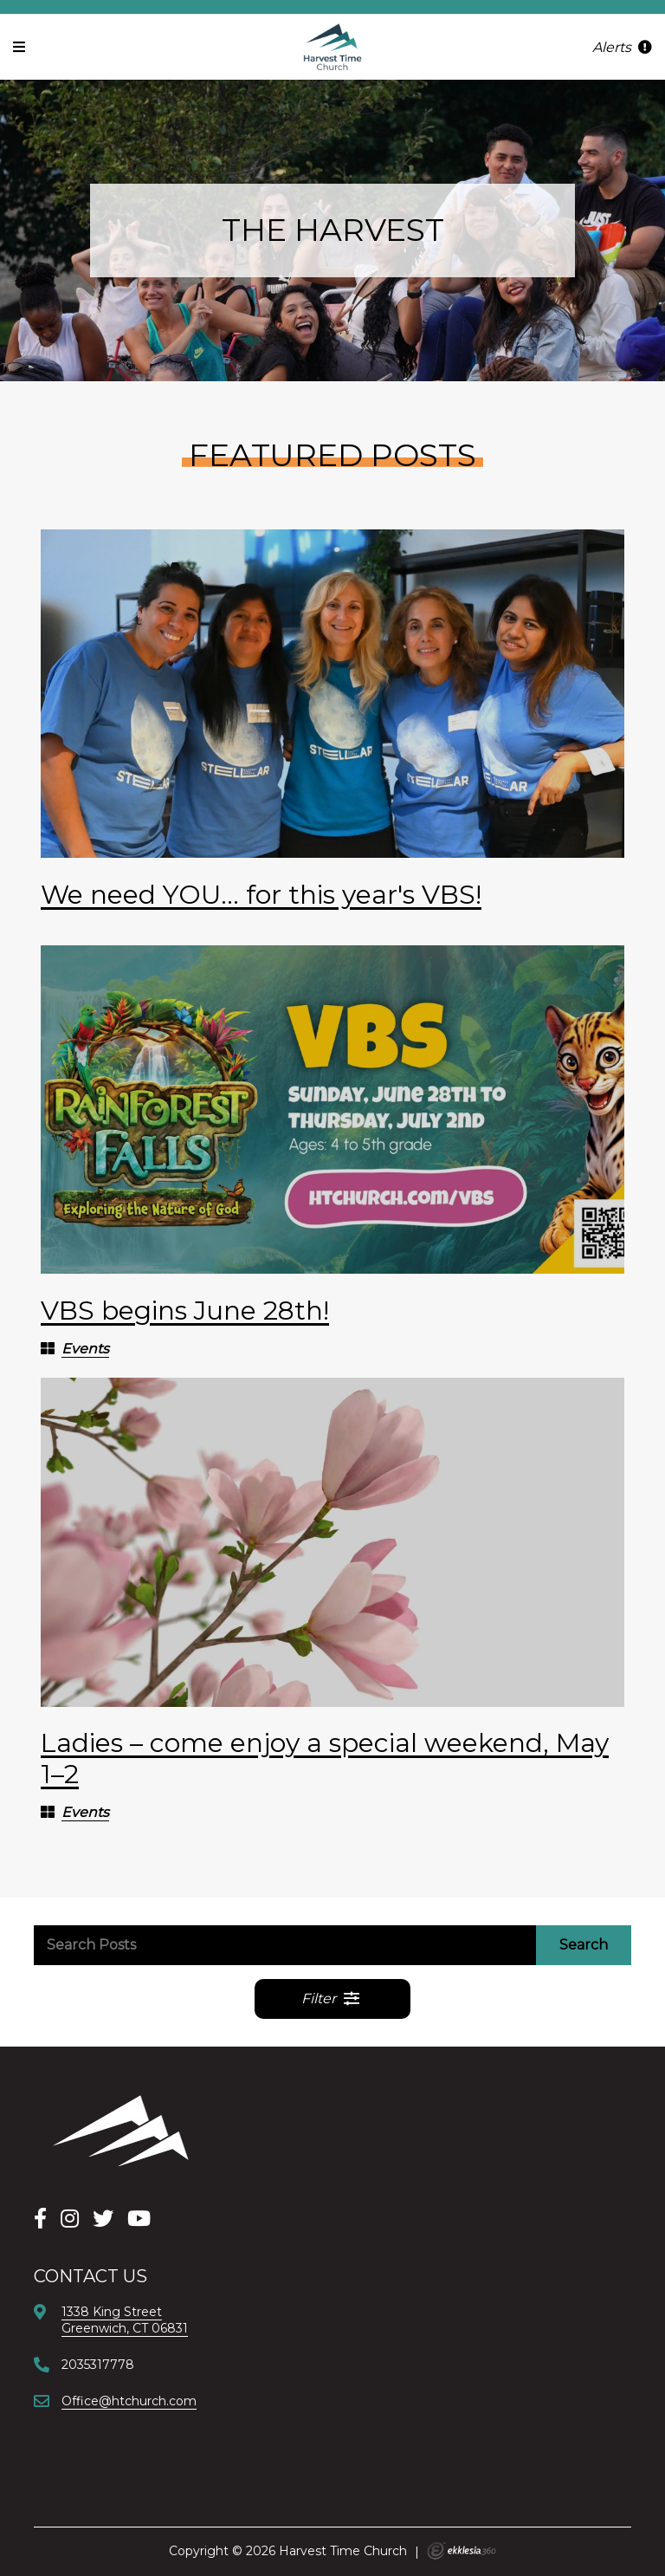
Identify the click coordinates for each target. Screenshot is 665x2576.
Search (583, 1945)
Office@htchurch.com (129, 2401)
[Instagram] (70, 2218)
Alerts (622, 47)
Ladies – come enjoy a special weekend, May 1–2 (325, 1758)
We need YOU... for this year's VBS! (261, 895)
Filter (331, 1998)
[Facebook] (40, 2218)
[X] (103, 2218)
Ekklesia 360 (461, 2551)
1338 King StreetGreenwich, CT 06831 (124, 2319)
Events (85, 1348)
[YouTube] (139, 2218)
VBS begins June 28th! (185, 1310)
